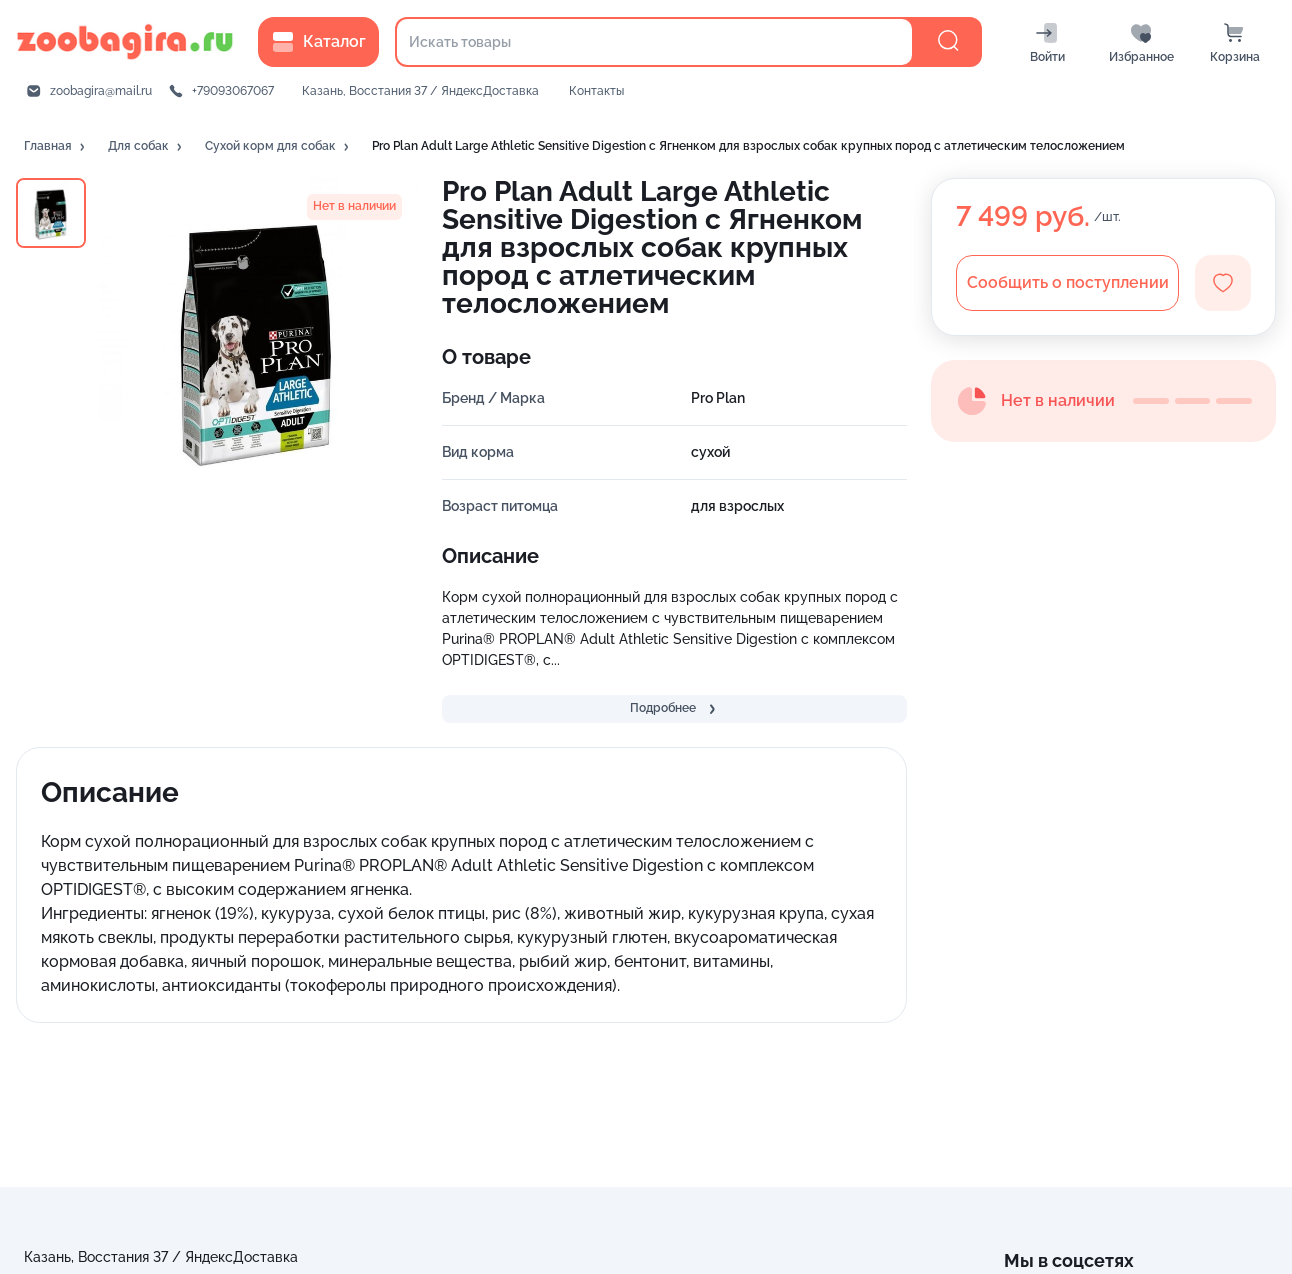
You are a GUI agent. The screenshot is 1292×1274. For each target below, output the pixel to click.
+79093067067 (233, 91)
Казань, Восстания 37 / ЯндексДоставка (420, 91)
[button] (56, 147)
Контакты (596, 91)
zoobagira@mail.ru (101, 91)
